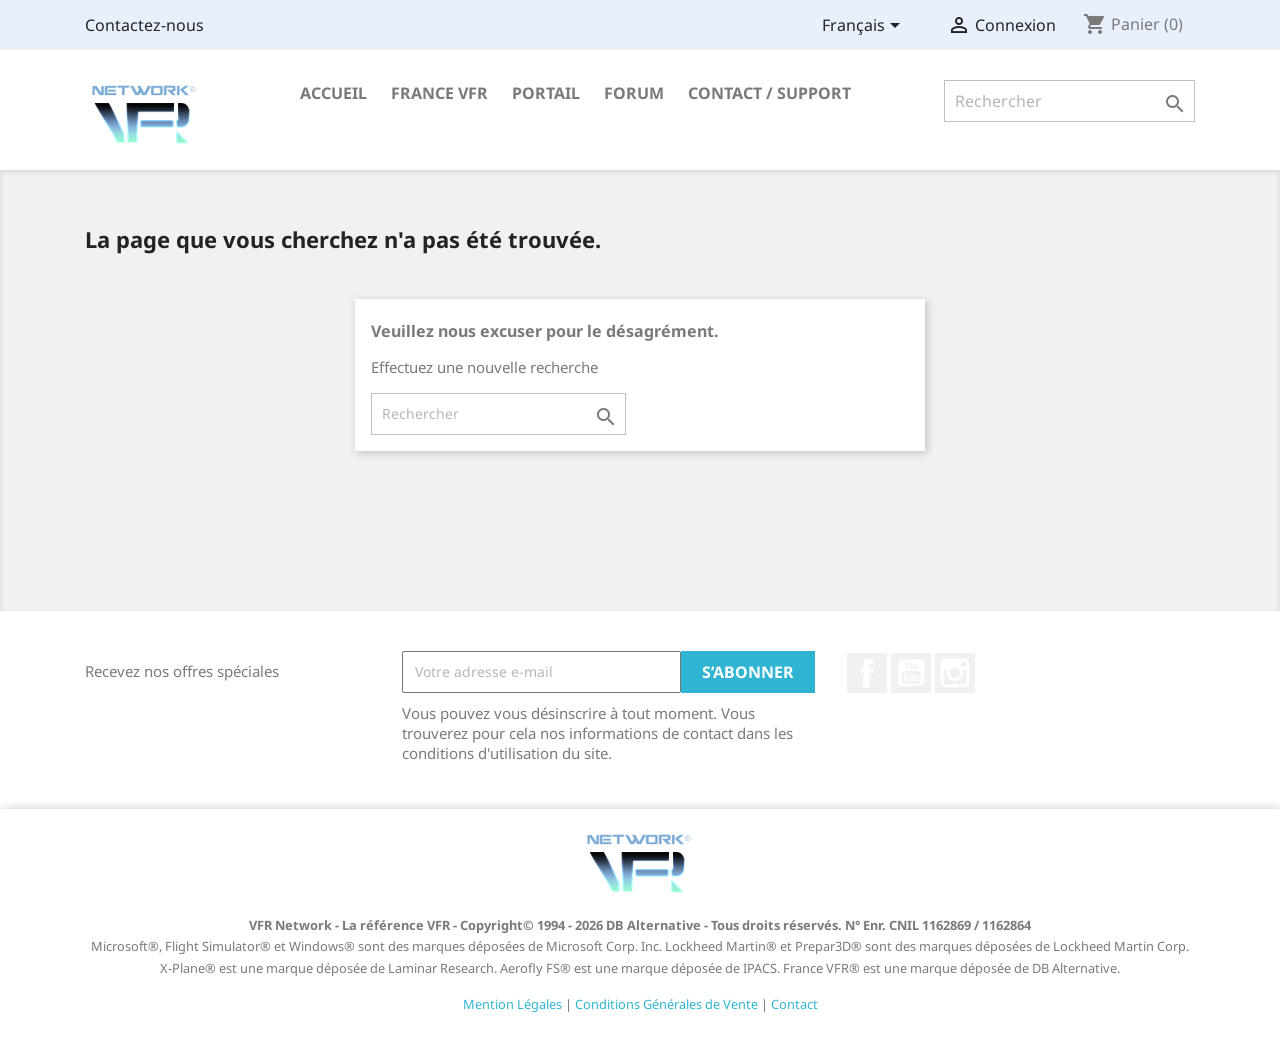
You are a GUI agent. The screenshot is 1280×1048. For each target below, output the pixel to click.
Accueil (333, 93)
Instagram (955, 673)
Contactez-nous (144, 25)
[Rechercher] (1069, 101)
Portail (546, 93)
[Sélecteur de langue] (864, 27)
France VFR (439, 93)
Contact (794, 1004)
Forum (634, 93)
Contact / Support (769, 93)
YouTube (911, 673)
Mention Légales (512, 1004)
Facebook (867, 673)
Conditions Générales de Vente (666, 1004)
